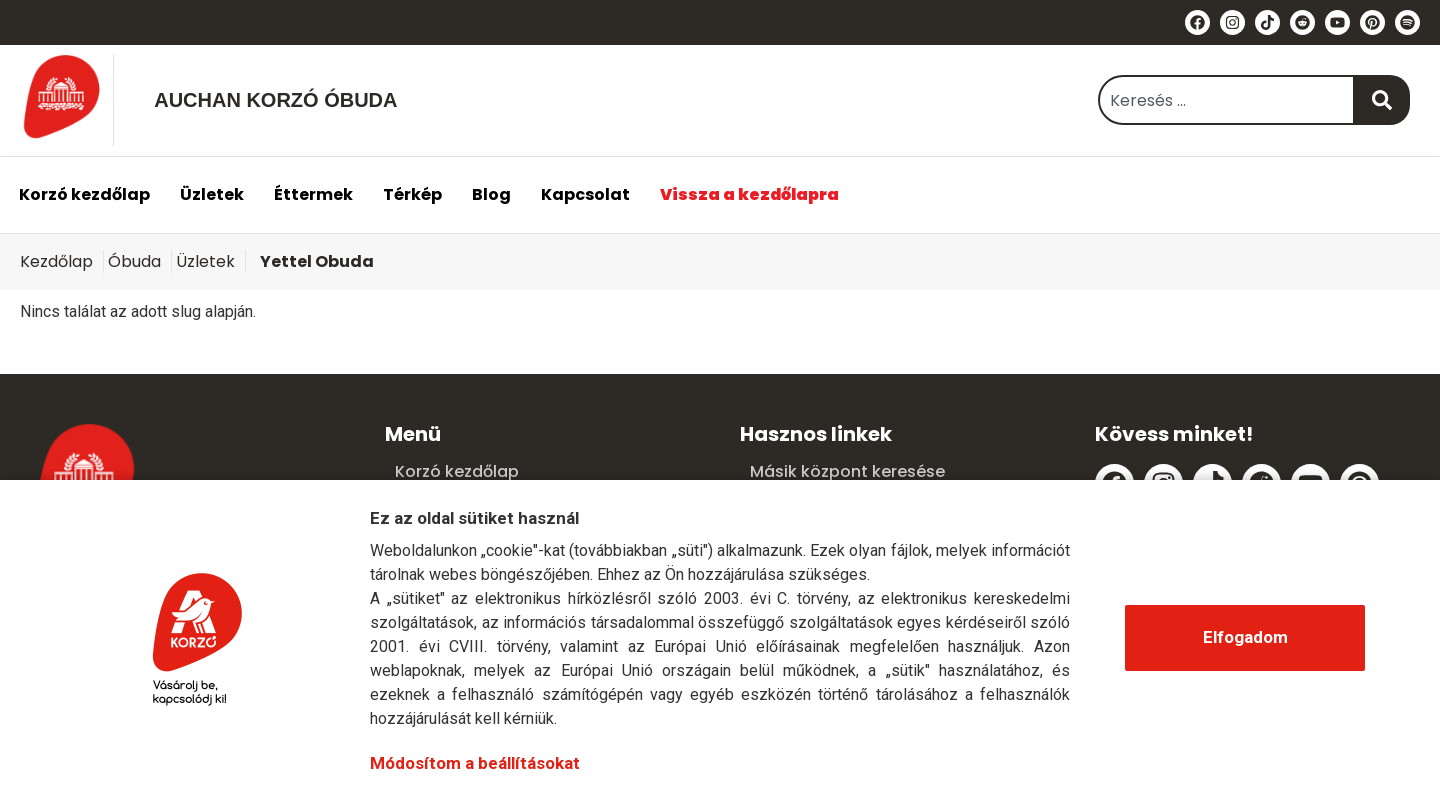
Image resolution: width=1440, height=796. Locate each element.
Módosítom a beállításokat (475, 763)
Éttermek (313, 194)
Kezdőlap (56, 261)
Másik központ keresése (847, 471)
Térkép (412, 194)
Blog (491, 194)
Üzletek (212, 194)
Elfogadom (1245, 637)
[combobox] (1226, 100)
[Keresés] (1382, 100)
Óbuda (134, 261)
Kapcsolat (585, 194)
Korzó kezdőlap (84, 194)
